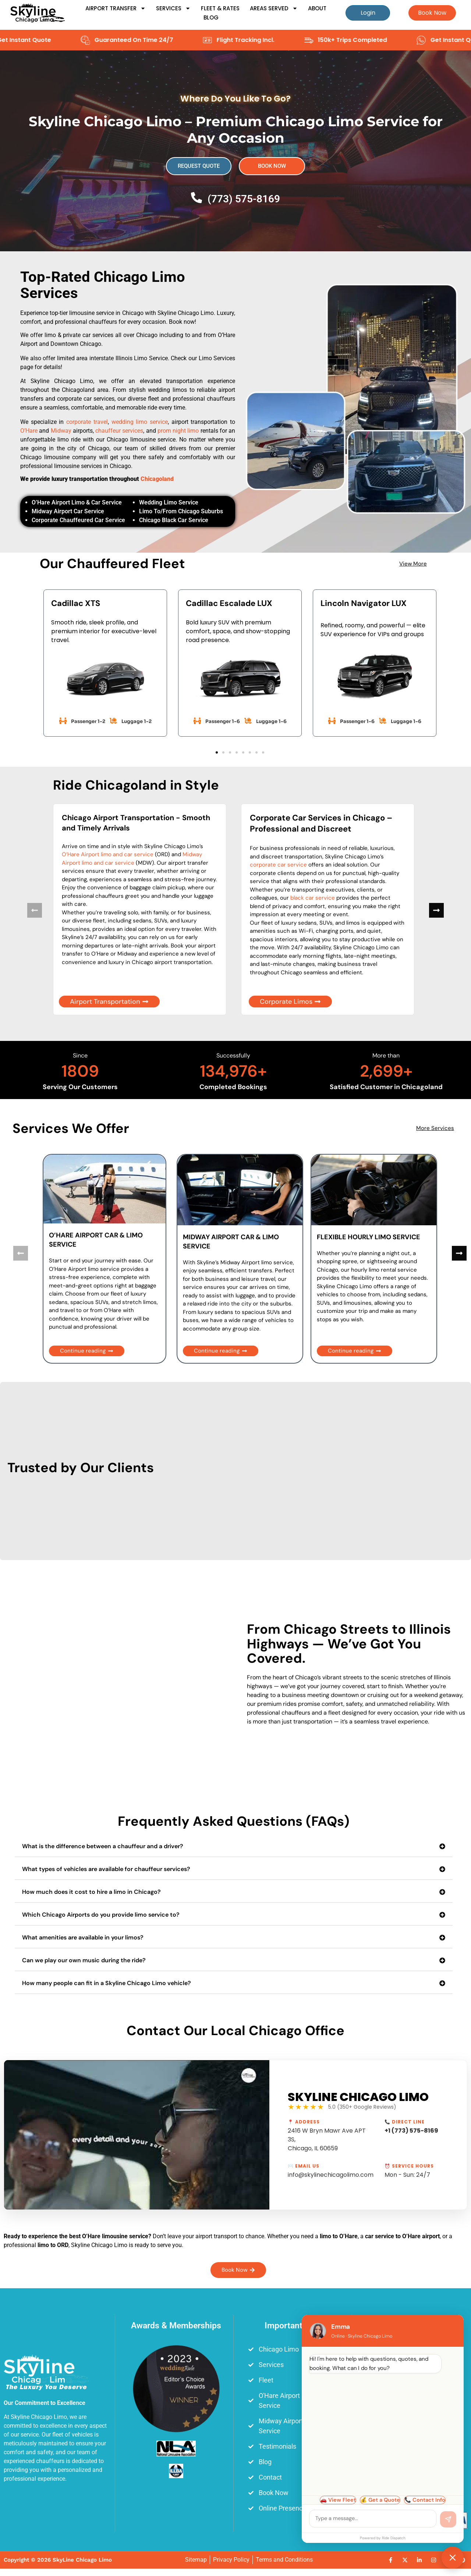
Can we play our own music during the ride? (84, 1960)
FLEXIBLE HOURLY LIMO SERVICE (368, 1237)
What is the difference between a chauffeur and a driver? (102, 1846)
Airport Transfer (115, 8)
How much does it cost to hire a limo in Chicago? (91, 1892)
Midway (61, 430)
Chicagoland (157, 478)
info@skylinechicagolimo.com (330, 2175)
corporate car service (278, 864)
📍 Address (304, 2122)
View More (413, 563)
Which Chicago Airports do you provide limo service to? (101, 1914)
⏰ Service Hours (409, 2166)
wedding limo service (139, 421)
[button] (217, 752)
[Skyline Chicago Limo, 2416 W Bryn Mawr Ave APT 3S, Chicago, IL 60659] (413, 2449)
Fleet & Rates (220, 8)
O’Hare (29, 430)
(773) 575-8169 (244, 199)
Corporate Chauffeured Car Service (78, 520)
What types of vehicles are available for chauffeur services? (106, 1869)
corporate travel (87, 421)
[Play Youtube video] (136, 2135)
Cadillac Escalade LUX (229, 603)
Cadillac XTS (75, 603)
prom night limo (178, 430)
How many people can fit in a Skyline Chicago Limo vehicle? (106, 1983)
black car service (312, 897)
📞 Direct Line (405, 2122)
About (317, 8)
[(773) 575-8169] (196, 197)
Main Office (413, 2326)
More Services (435, 1128)
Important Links (295, 2326)
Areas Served (274, 8)
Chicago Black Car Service (173, 520)
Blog (211, 17)
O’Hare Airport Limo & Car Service (77, 502)
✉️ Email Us (303, 2166)
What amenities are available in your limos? (83, 1937)
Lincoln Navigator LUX (364, 603)
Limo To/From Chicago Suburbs (181, 511)
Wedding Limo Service (168, 502)
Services (173, 8)
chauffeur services (119, 430)
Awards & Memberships (176, 2326)
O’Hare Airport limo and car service (107, 854)
